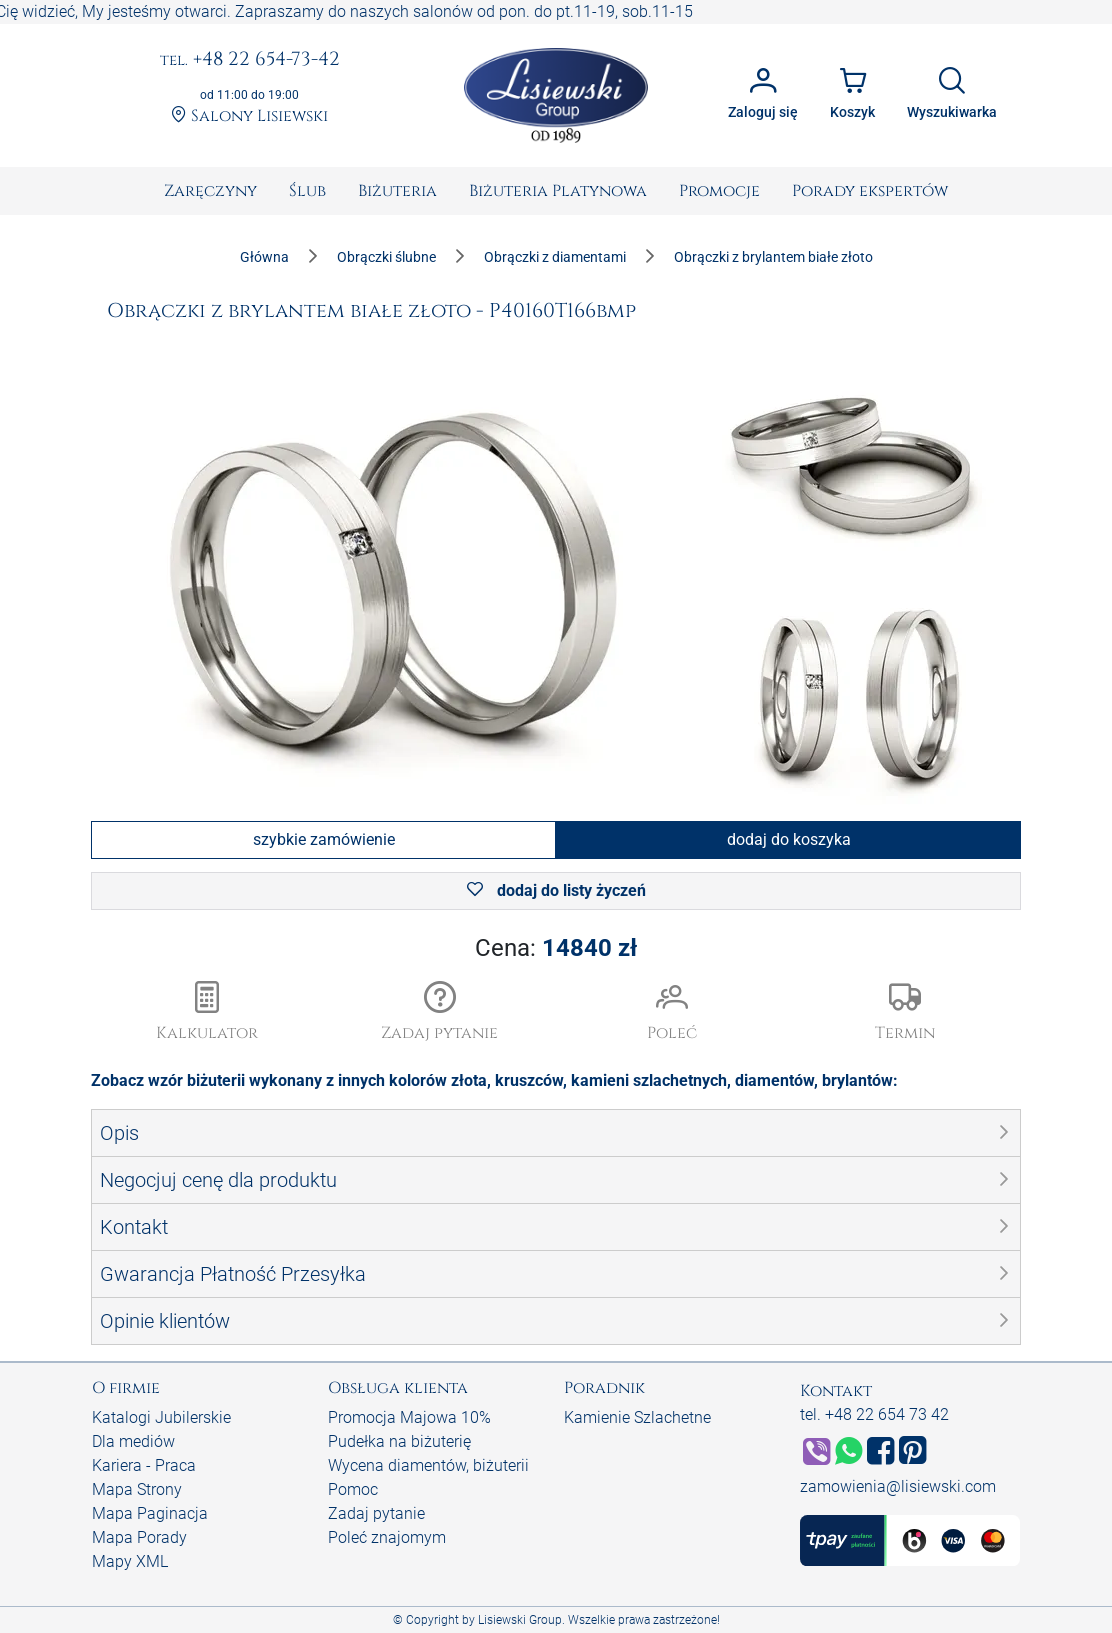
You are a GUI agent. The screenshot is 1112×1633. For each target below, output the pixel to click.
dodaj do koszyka (789, 839)
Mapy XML (130, 1561)
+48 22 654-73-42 (250, 60)
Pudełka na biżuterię (399, 1441)
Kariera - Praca (144, 1465)
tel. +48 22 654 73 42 (874, 1414)
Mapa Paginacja (150, 1513)
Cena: (556, 948)
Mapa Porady (139, 1537)
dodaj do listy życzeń (556, 890)
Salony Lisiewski (249, 116)
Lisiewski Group (520, 1620)
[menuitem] (210, 191)
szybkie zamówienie (324, 839)
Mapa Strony (137, 1489)
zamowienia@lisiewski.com (898, 1486)
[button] (440, 1013)
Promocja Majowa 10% (409, 1417)
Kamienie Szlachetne (637, 1417)
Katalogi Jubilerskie (161, 1417)
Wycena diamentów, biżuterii (428, 1465)
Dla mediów (133, 1441)
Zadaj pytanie (376, 1513)
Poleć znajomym (387, 1537)
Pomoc (353, 1489)
